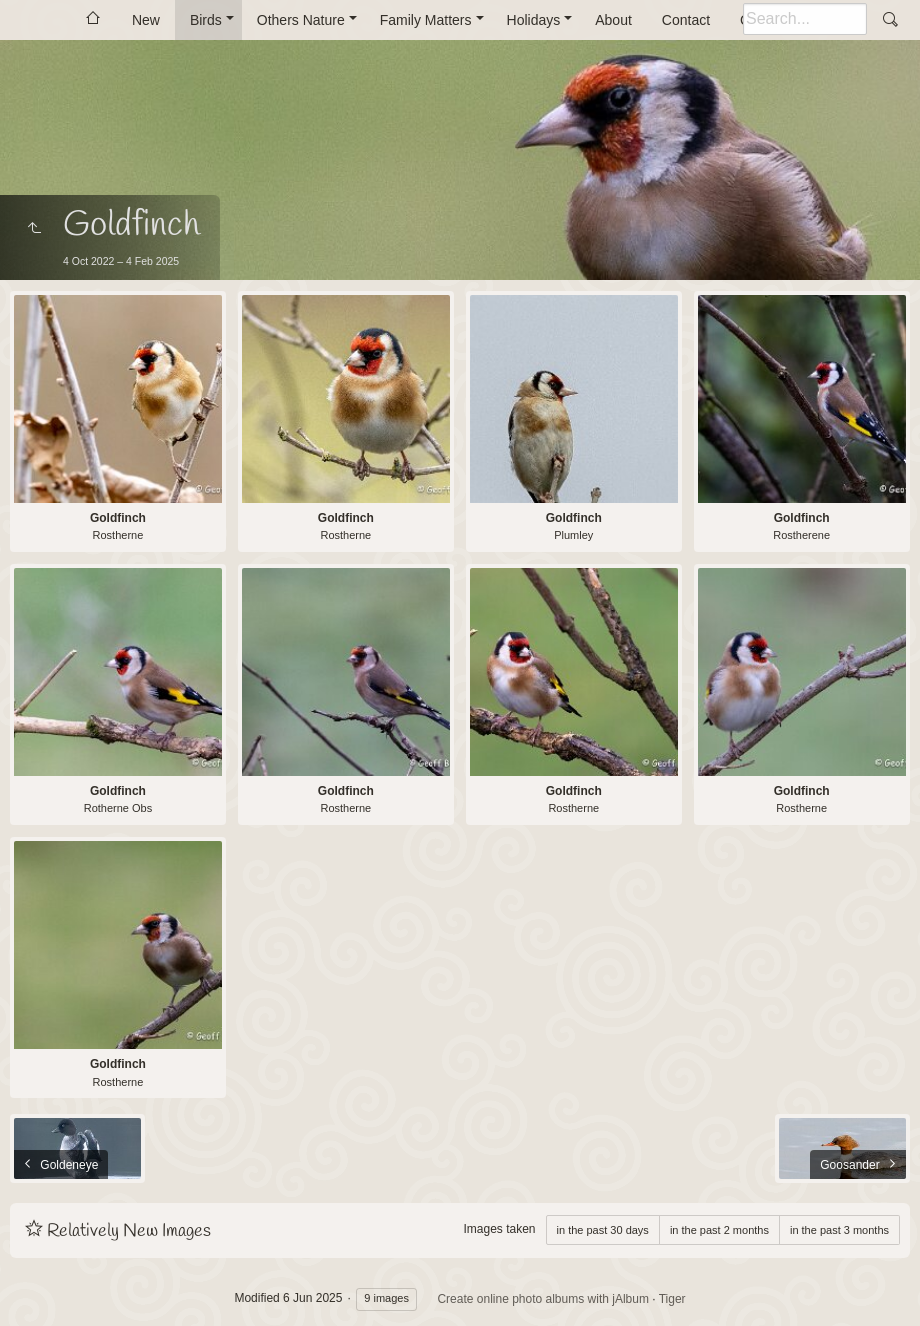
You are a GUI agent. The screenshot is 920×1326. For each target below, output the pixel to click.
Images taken (499, 1229)
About (613, 20)
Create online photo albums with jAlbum (542, 1299)
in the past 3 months (839, 1230)
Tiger (672, 1299)
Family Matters (426, 20)
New (146, 20)
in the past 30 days (603, 1230)
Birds (206, 20)
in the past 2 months (719, 1230)
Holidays (534, 20)
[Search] (805, 19)
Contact (686, 20)
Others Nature (301, 20)
